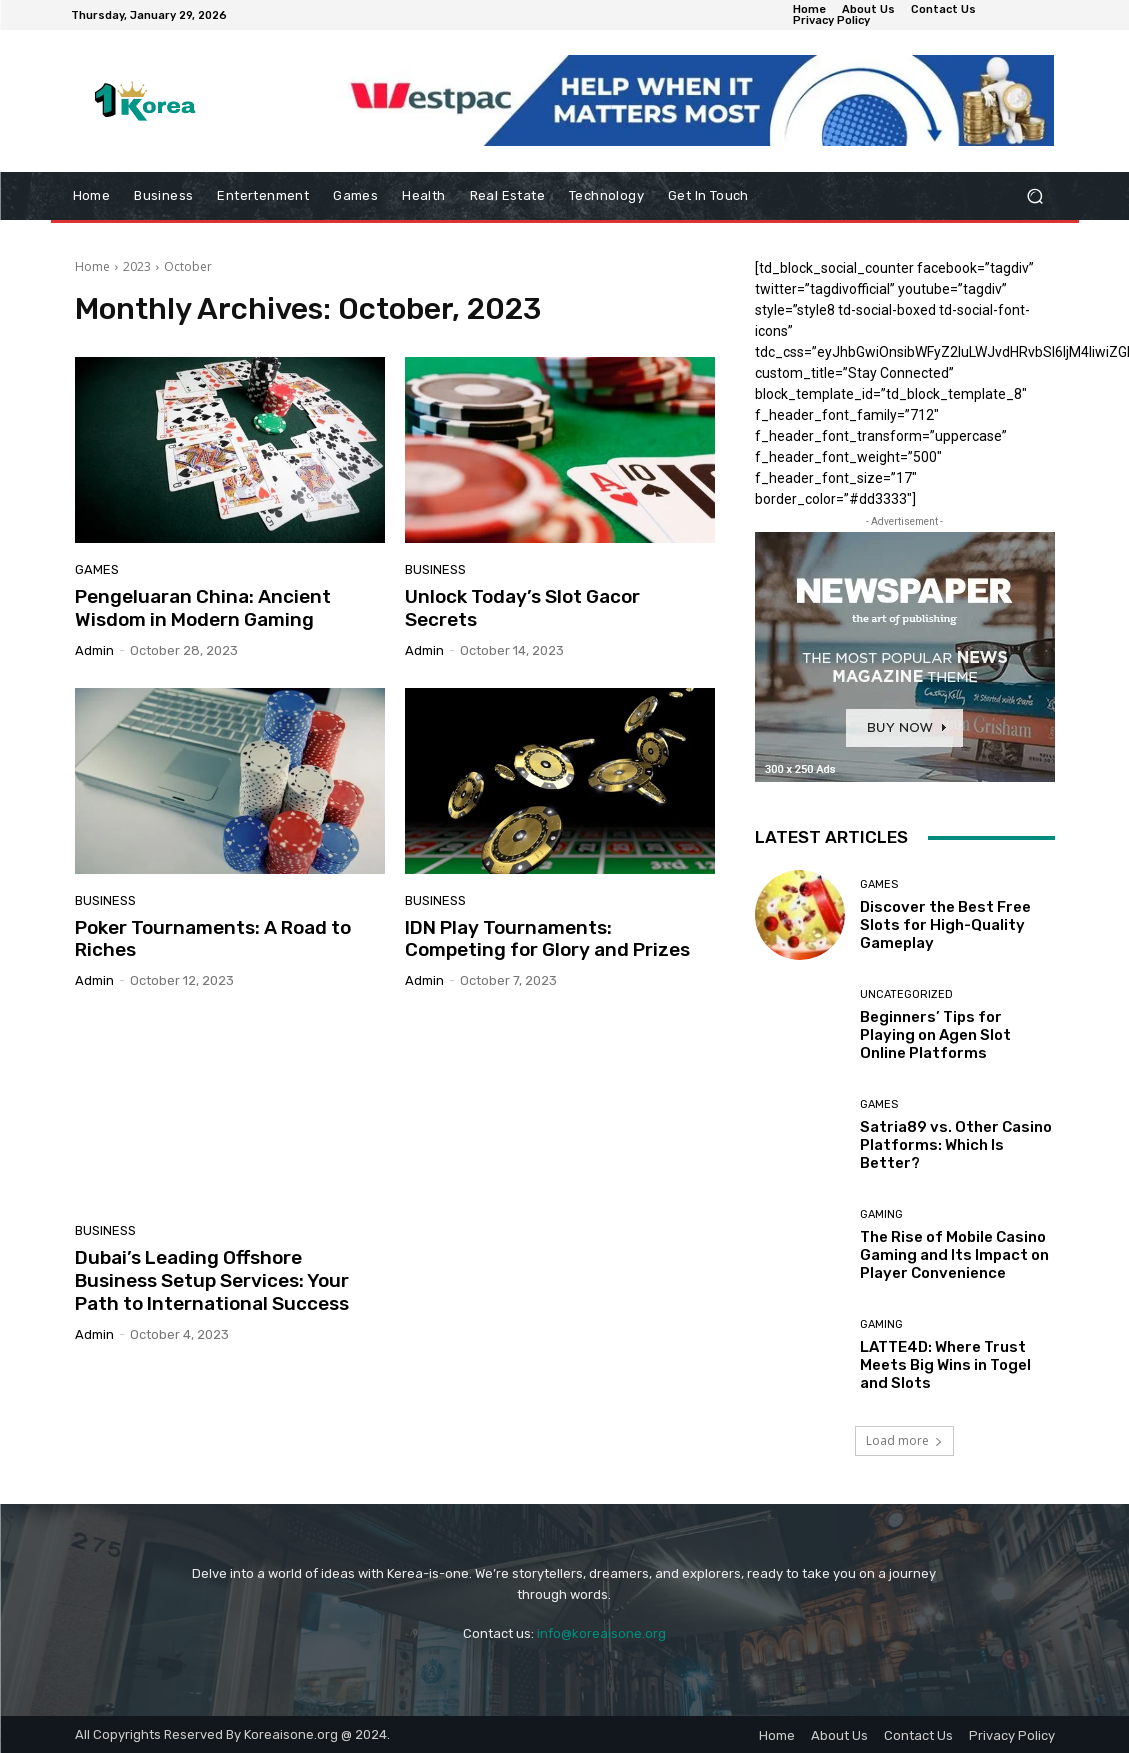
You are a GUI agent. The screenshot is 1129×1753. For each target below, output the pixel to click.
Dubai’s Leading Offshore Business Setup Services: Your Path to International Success (212, 1280)
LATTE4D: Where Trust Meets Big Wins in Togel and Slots (945, 1365)
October (188, 266)
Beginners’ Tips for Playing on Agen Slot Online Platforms (935, 1035)
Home (92, 266)
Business (435, 569)
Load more (904, 1440)
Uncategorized (906, 994)
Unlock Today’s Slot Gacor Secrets (522, 608)
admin (94, 650)
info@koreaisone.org (601, 1633)
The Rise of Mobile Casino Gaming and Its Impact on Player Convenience (954, 1255)
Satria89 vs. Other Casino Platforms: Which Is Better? (956, 1145)
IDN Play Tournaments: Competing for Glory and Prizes (547, 939)
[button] (1035, 196)
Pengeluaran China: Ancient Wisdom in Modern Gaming (203, 608)
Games (97, 569)
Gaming (881, 1214)
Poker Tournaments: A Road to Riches (213, 939)
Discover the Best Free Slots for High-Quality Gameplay (945, 925)
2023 (137, 266)
